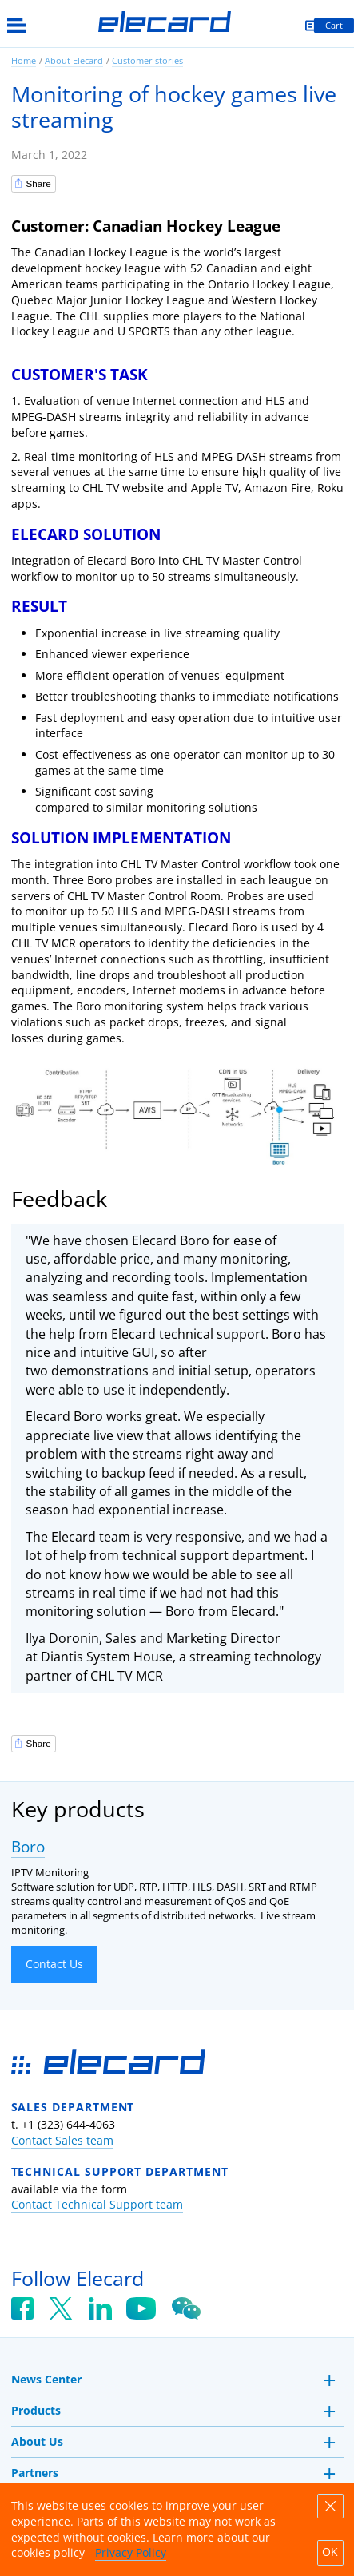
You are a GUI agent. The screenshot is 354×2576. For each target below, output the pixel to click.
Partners (34, 2472)
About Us (37, 2441)
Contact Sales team (62, 2140)
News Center (46, 2379)
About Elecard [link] (74, 60)
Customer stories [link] (147, 60)
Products (36, 2410)
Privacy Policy (130, 2552)
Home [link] (23, 60)
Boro (28, 1846)
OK (330, 2552)
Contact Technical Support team (97, 2204)
